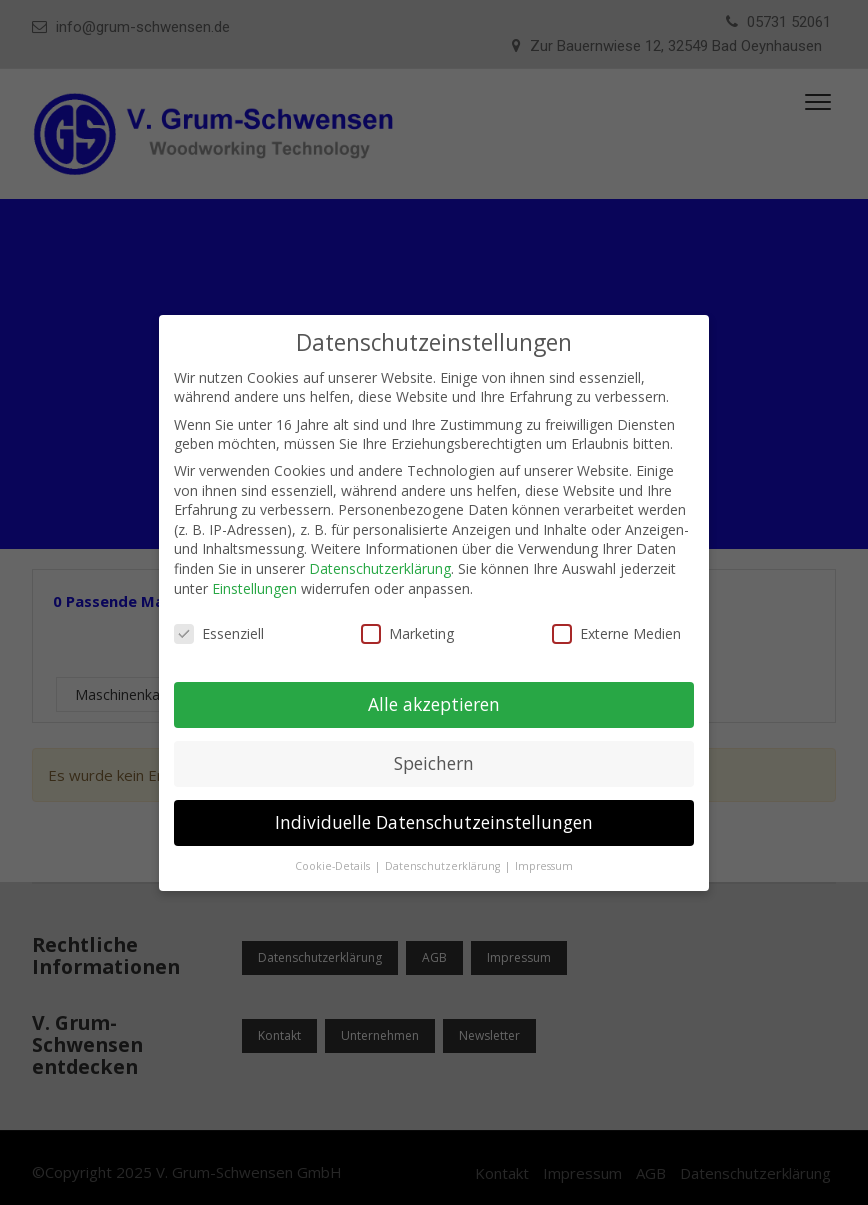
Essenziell (219, 633)
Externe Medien (616, 633)
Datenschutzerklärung (380, 568)
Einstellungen (254, 588)
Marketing (407, 633)
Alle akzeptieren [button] (434, 704)
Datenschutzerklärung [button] (444, 866)
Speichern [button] (434, 763)
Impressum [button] (544, 866)
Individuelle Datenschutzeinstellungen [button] (434, 822)
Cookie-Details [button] (334, 866)
